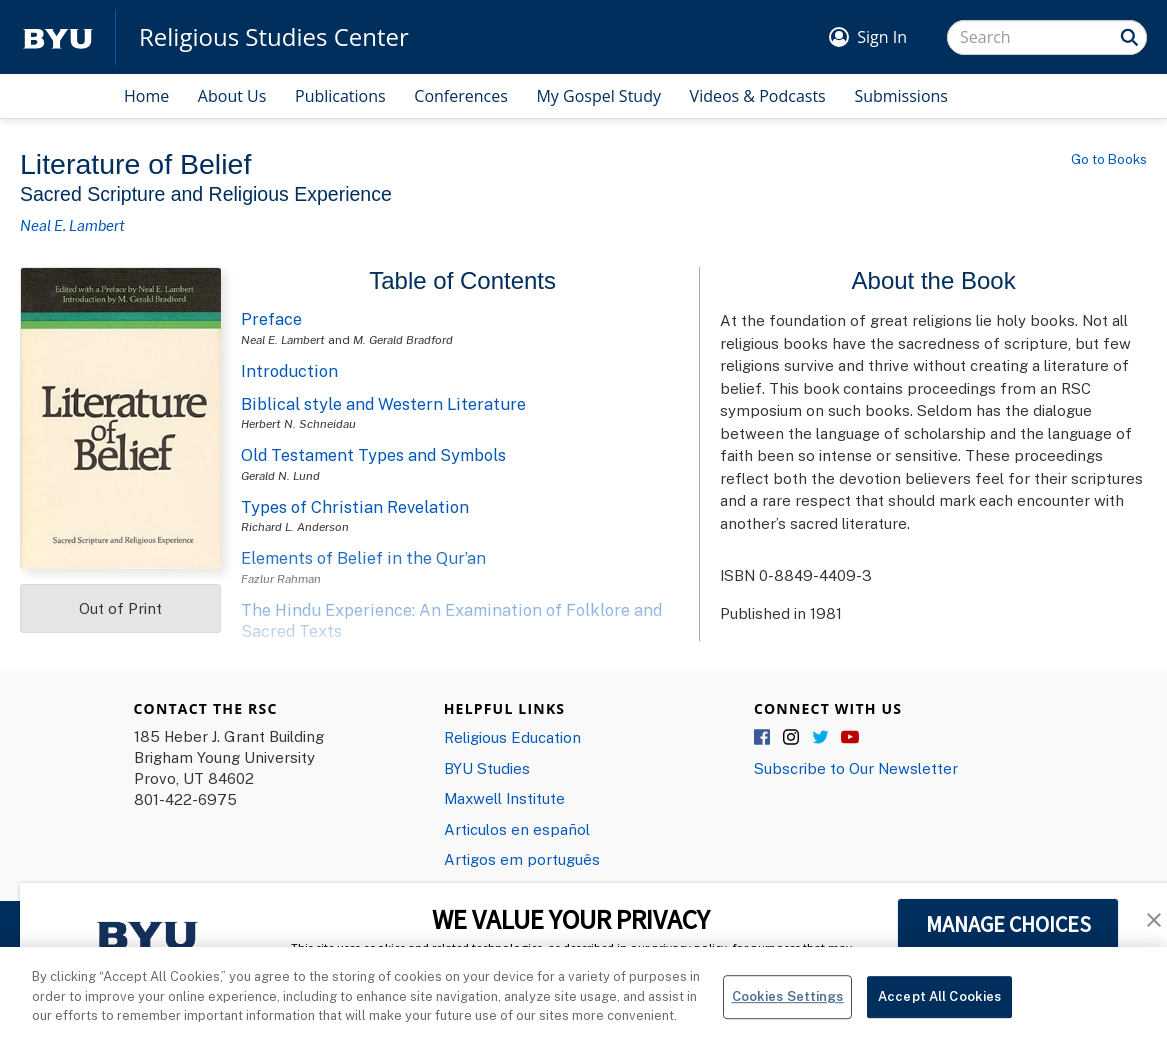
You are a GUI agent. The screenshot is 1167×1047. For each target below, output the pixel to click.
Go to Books (1109, 159)
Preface (271, 319)
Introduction (289, 371)
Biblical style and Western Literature (383, 404)
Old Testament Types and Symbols (373, 455)
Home (146, 96)
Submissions (901, 96)
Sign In (882, 37)
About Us (232, 96)
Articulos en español (517, 829)
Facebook (763, 738)
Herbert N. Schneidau (298, 423)
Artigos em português (522, 859)
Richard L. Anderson (295, 526)
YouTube (850, 738)
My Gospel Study (598, 96)
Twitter (821, 738)
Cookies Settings (788, 1010)
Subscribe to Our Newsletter (856, 768)
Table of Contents (462, 280)
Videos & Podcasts (758, 96)
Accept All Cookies (939, 1010)
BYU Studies (487, 768)
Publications (340, 96)
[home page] (58, 37)
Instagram (792, 738)
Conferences (461, 96)
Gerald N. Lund (280, 475)
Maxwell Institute (504, 798)
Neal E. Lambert (72, 225)
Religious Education (512, 737)
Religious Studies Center (274, 37)
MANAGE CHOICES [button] (1008, 924)
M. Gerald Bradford (403, 339)
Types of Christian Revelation (355, 507)
